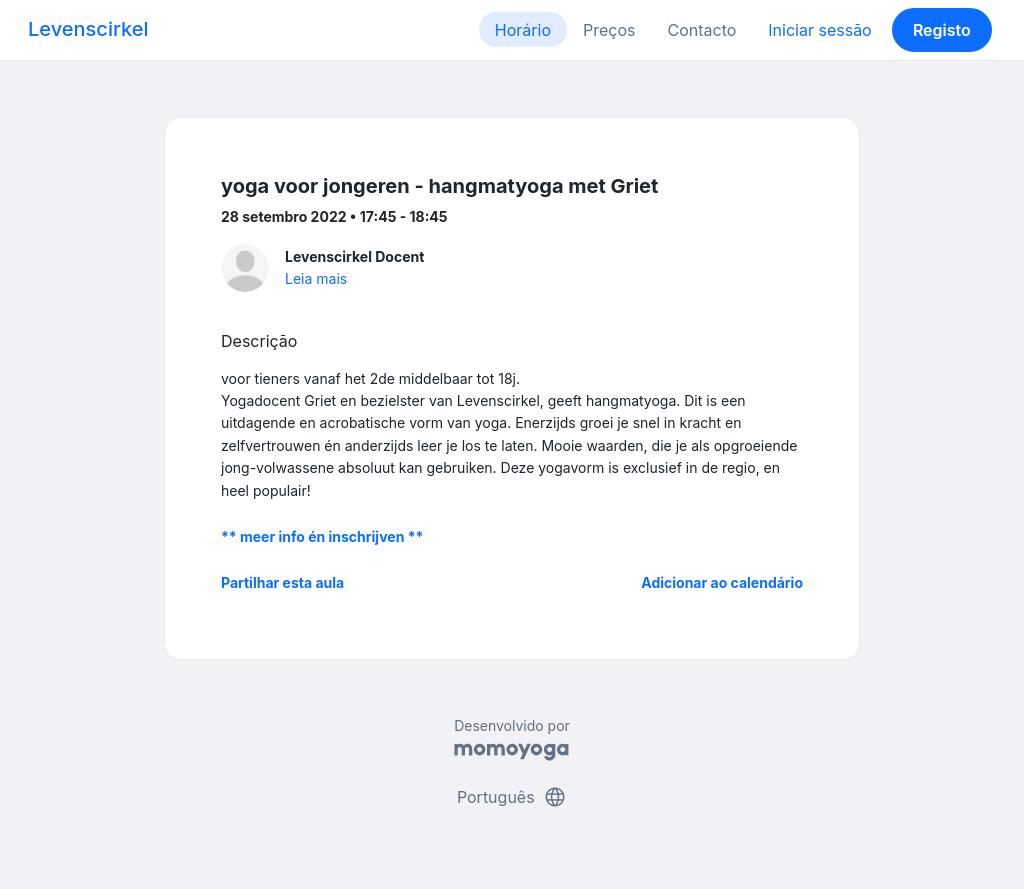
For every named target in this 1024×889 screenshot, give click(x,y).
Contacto (701, 30)
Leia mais (316, 278)
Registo (942, 30)
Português (512, 797)
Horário (523, 30)
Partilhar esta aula (282, 582)
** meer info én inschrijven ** (322, 536)
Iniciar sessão (819, 30)
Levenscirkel (88, 29)
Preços (609, 30)
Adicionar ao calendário (722, 582)
